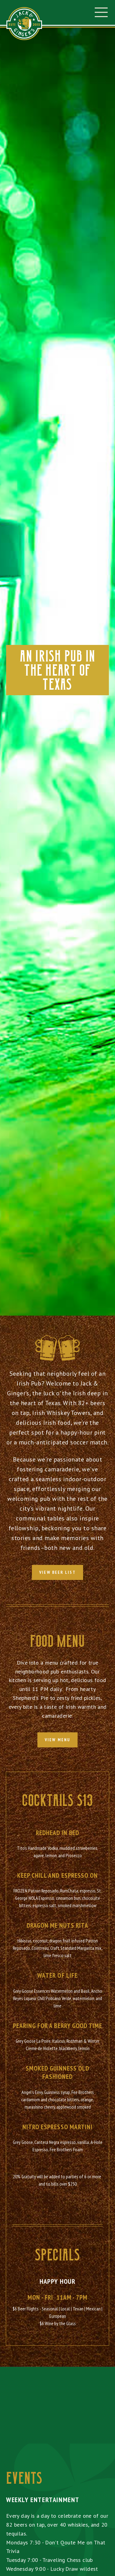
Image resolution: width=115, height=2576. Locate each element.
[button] (101, 12)
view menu (57, 1739)
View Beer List (57, 1572)
